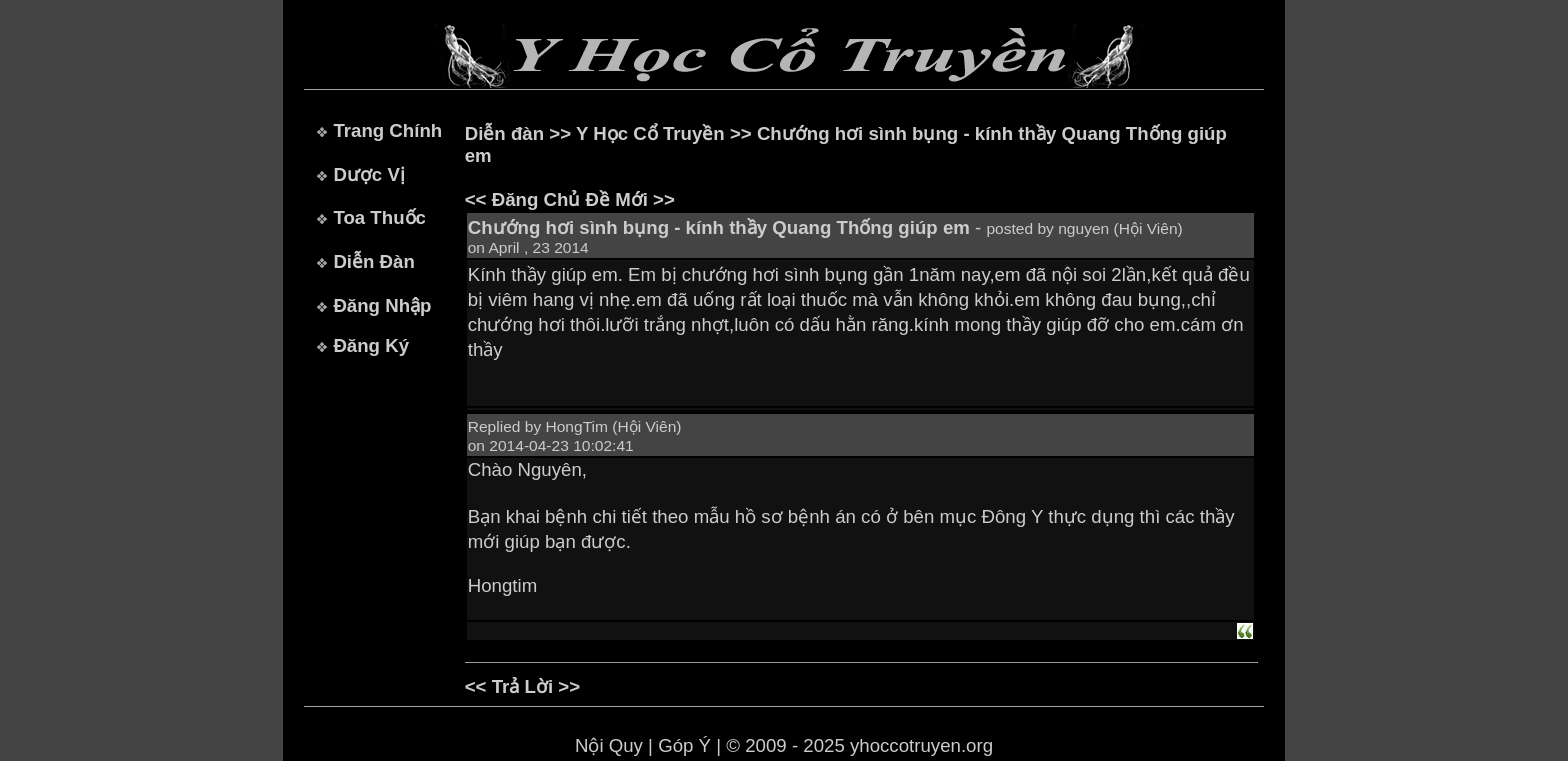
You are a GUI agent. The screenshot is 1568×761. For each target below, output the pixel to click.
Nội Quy (609, 745)
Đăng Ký (371, 345)
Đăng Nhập (382, 305)
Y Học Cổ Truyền (650, 133)
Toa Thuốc (379, 217)
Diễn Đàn (373, 261)
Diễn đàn (504, 133)
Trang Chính (387, 130)
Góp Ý (684, 745)
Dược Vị (368, 174)
